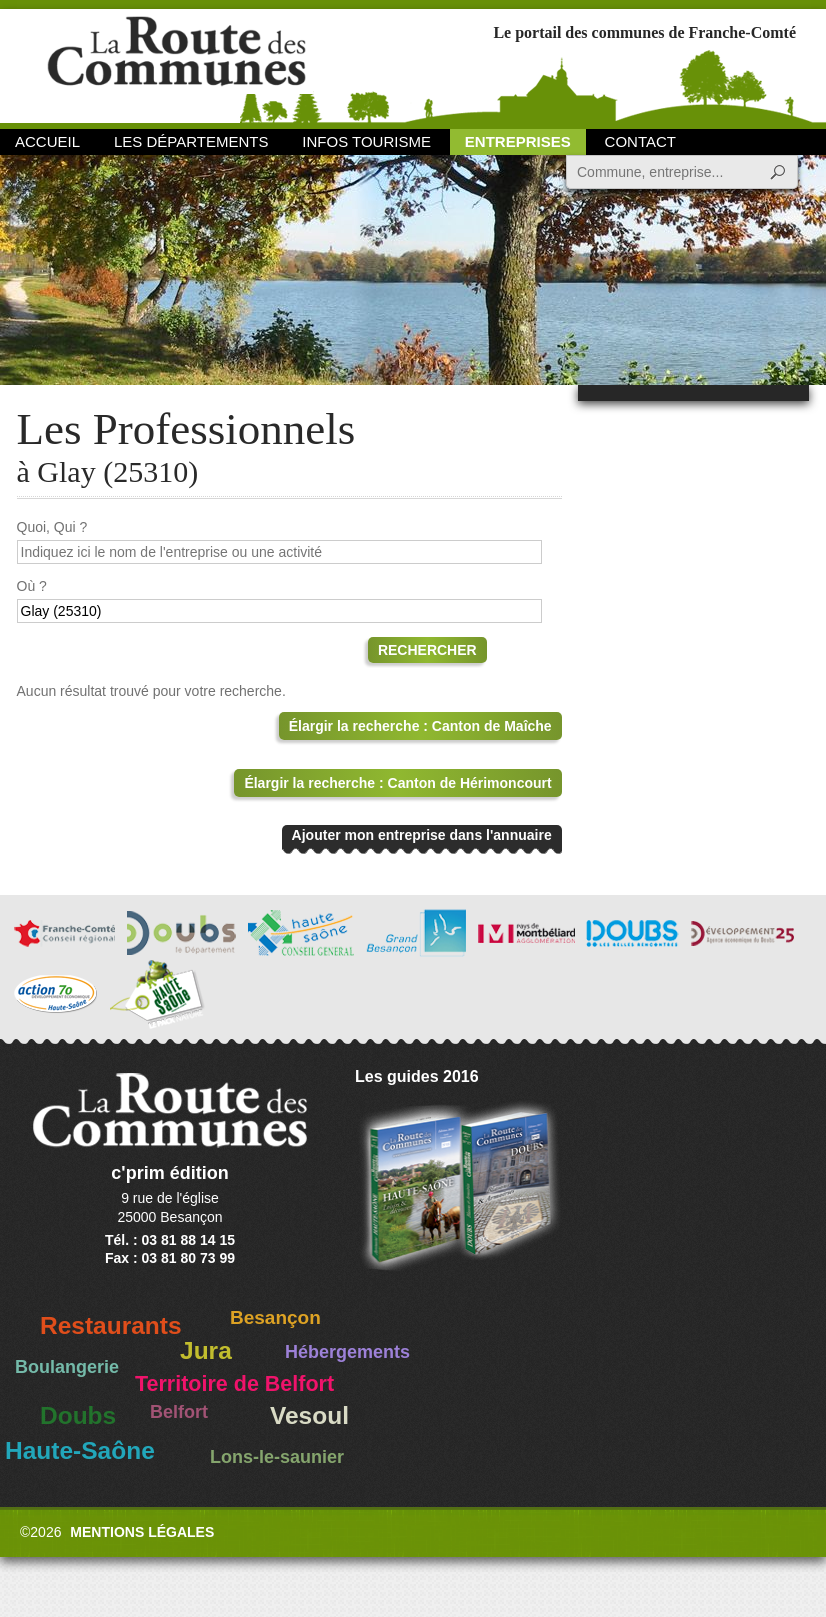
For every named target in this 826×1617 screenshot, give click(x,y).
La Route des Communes (176, 64)
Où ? (32, 586)
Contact (640, 141)
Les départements (191, 141)
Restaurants (111, 1325)
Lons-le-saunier (277, 1457)
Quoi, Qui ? (52, 527)
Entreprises (518, 141)
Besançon (275, 1317)
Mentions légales (142, 1532)
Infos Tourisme (366, 141)
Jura (206, 1350)
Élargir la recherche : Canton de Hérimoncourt (397, 783)
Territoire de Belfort (234, 1384)
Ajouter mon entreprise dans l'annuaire (422, 835)
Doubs (78, 1415)
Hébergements (347, 1352)
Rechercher (427, 650)
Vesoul (309, 1415)
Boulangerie (67, 1367)
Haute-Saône (80, 1450)
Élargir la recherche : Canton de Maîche (420, 726)
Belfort (179, 1412)
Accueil (47, 141)
